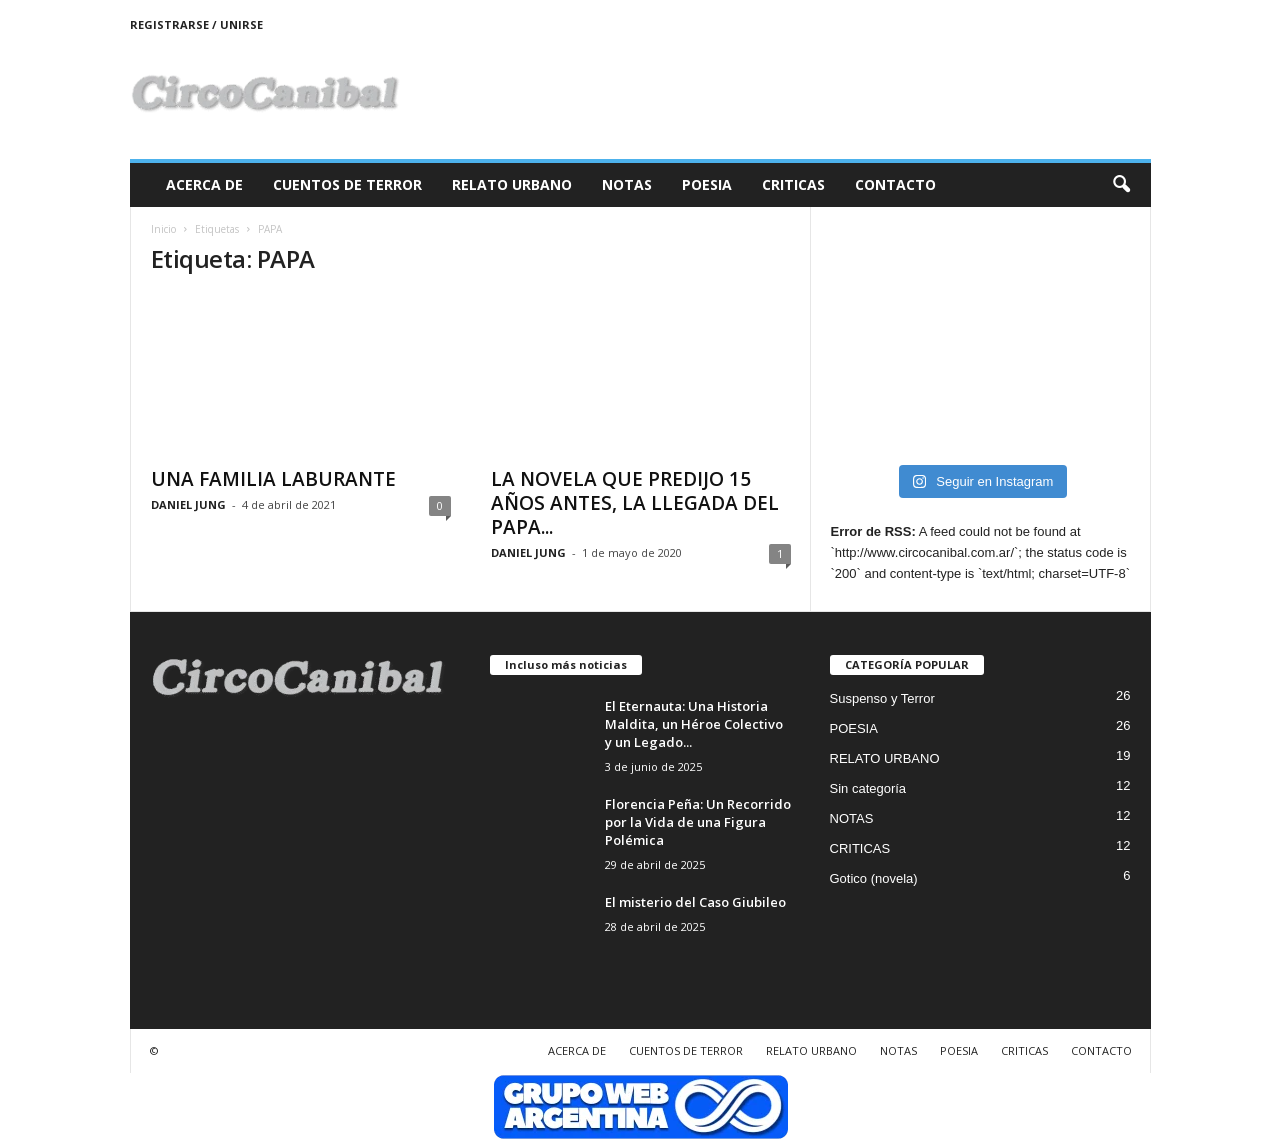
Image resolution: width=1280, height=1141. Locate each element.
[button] (1121, 185)
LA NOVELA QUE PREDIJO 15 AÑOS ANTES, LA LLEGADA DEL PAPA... (635, 503)
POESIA (707, 184)
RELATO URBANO (512, 184)
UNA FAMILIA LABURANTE (273, 479)
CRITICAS (793, 184)
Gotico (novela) (874, 878)
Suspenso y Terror (882, 698)
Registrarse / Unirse (196, 24)
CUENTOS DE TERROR (347, 184)
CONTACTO (895, 184)
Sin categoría (868, 788)
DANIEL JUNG (188, 504)
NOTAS (627, 184)
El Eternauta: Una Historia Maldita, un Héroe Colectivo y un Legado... (694, 724)
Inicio (163, 229)
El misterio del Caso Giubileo (695, 902)
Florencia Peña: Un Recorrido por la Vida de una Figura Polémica (698, 822)
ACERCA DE (204, 184)
